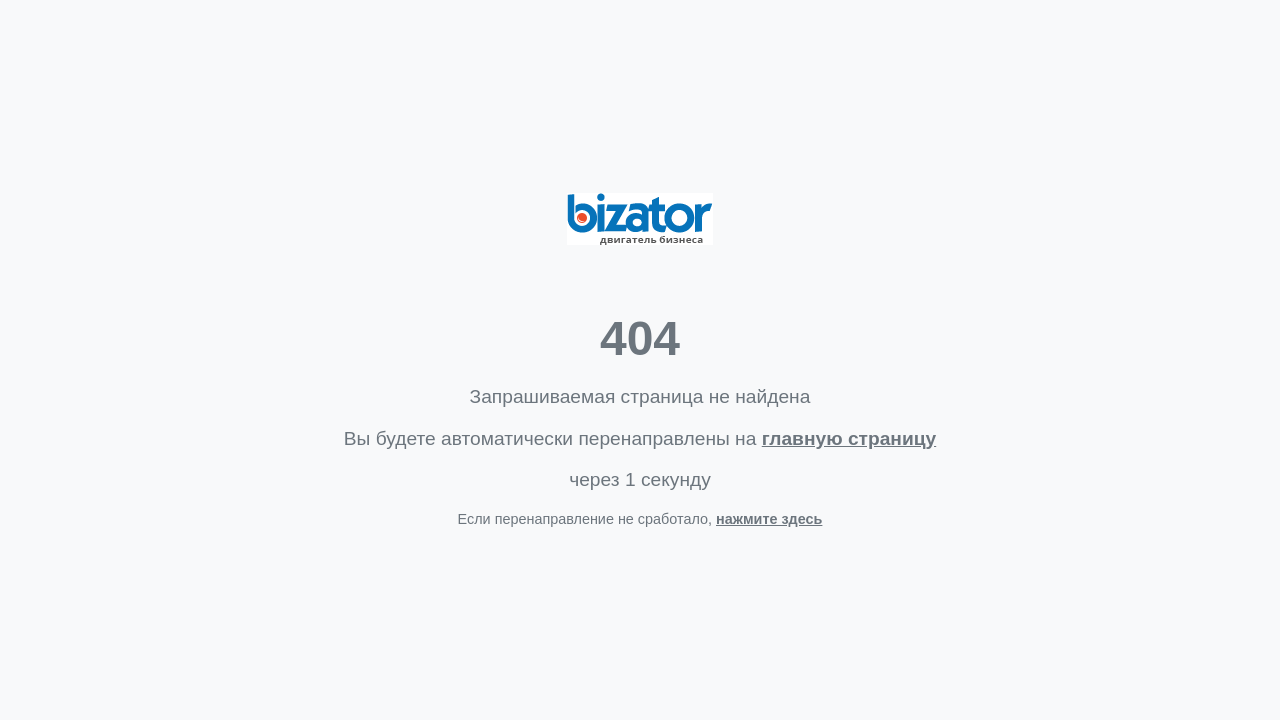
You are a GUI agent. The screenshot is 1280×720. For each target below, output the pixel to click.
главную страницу (849, 438)
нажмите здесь (769, 519)
